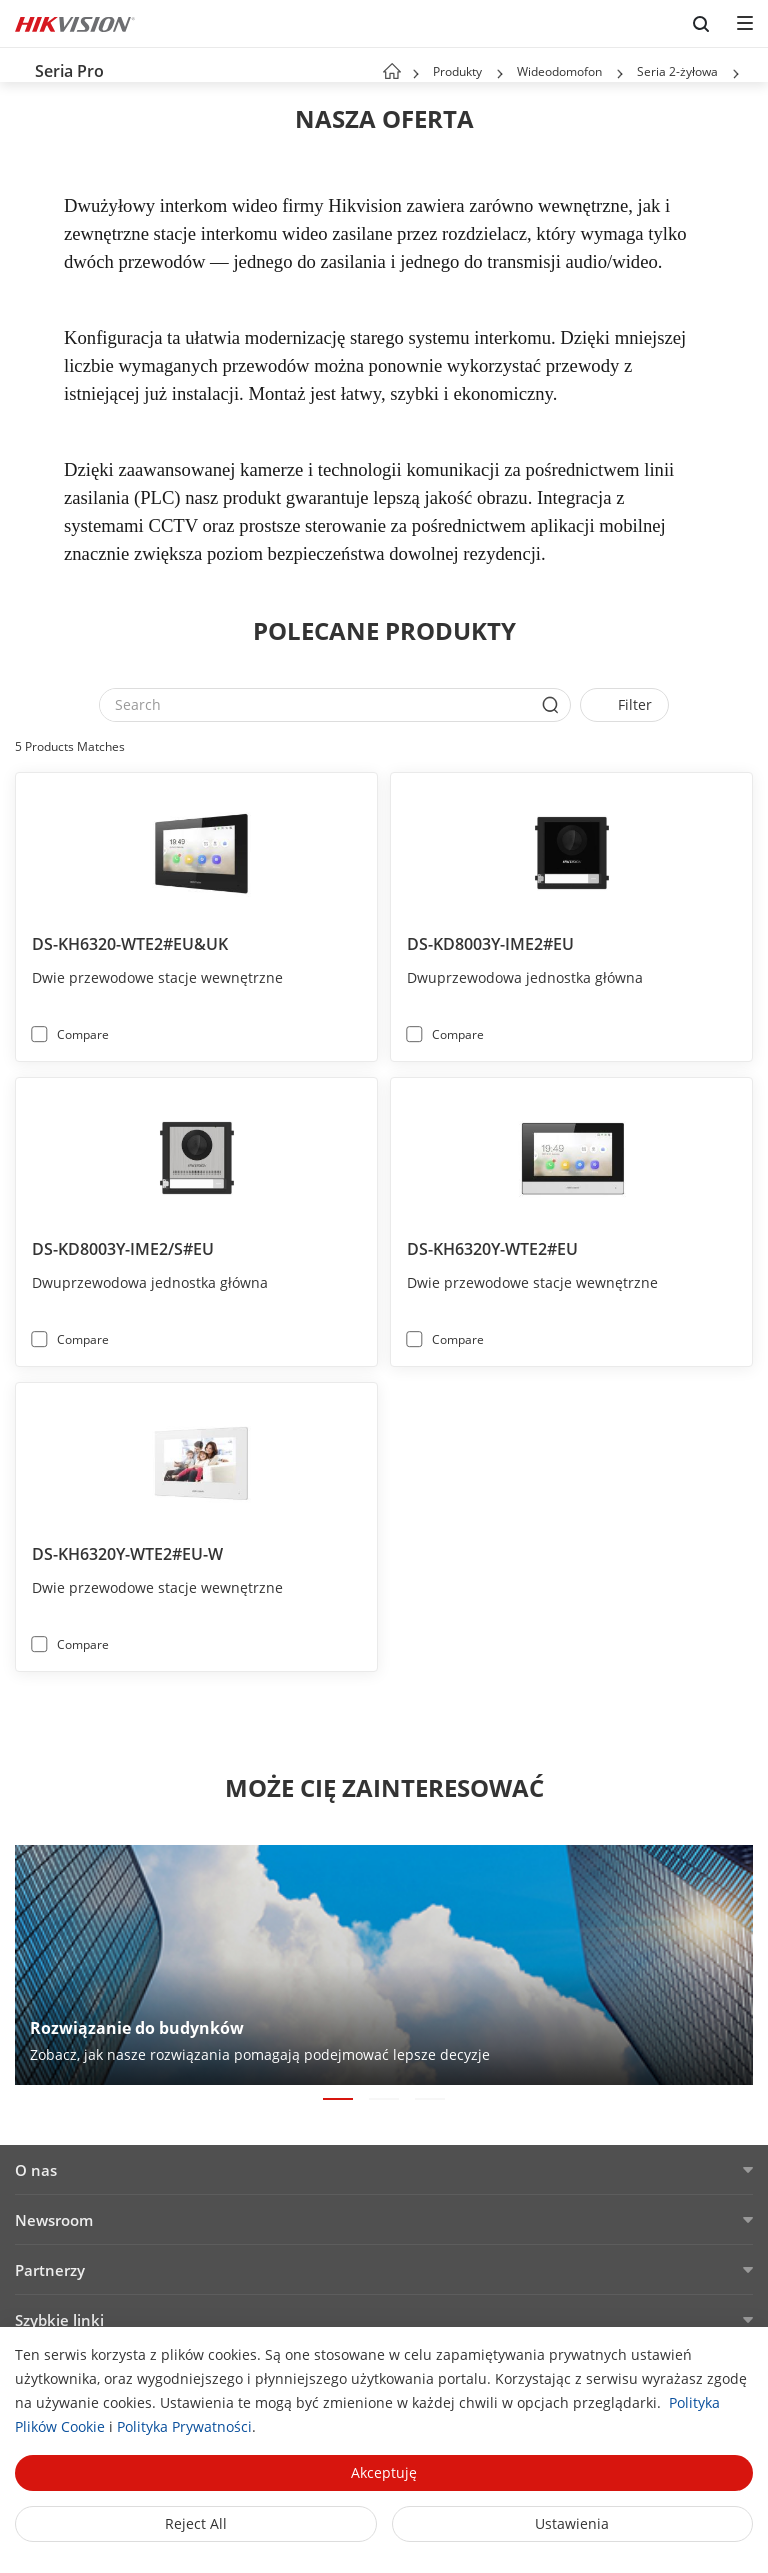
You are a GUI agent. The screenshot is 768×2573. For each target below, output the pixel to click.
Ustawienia (572, 2523)
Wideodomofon (559, 71)
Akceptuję (384, 2472)
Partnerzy (50, 2270)
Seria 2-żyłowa (677, 71)
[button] (500, 74)
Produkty (457, 71)
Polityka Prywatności (184, 2426)
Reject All (196, 2523)
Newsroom (54, 2220)
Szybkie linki (59, 2320)
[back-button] (19, 65)
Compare (83, 1034)
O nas (36, 2170)
